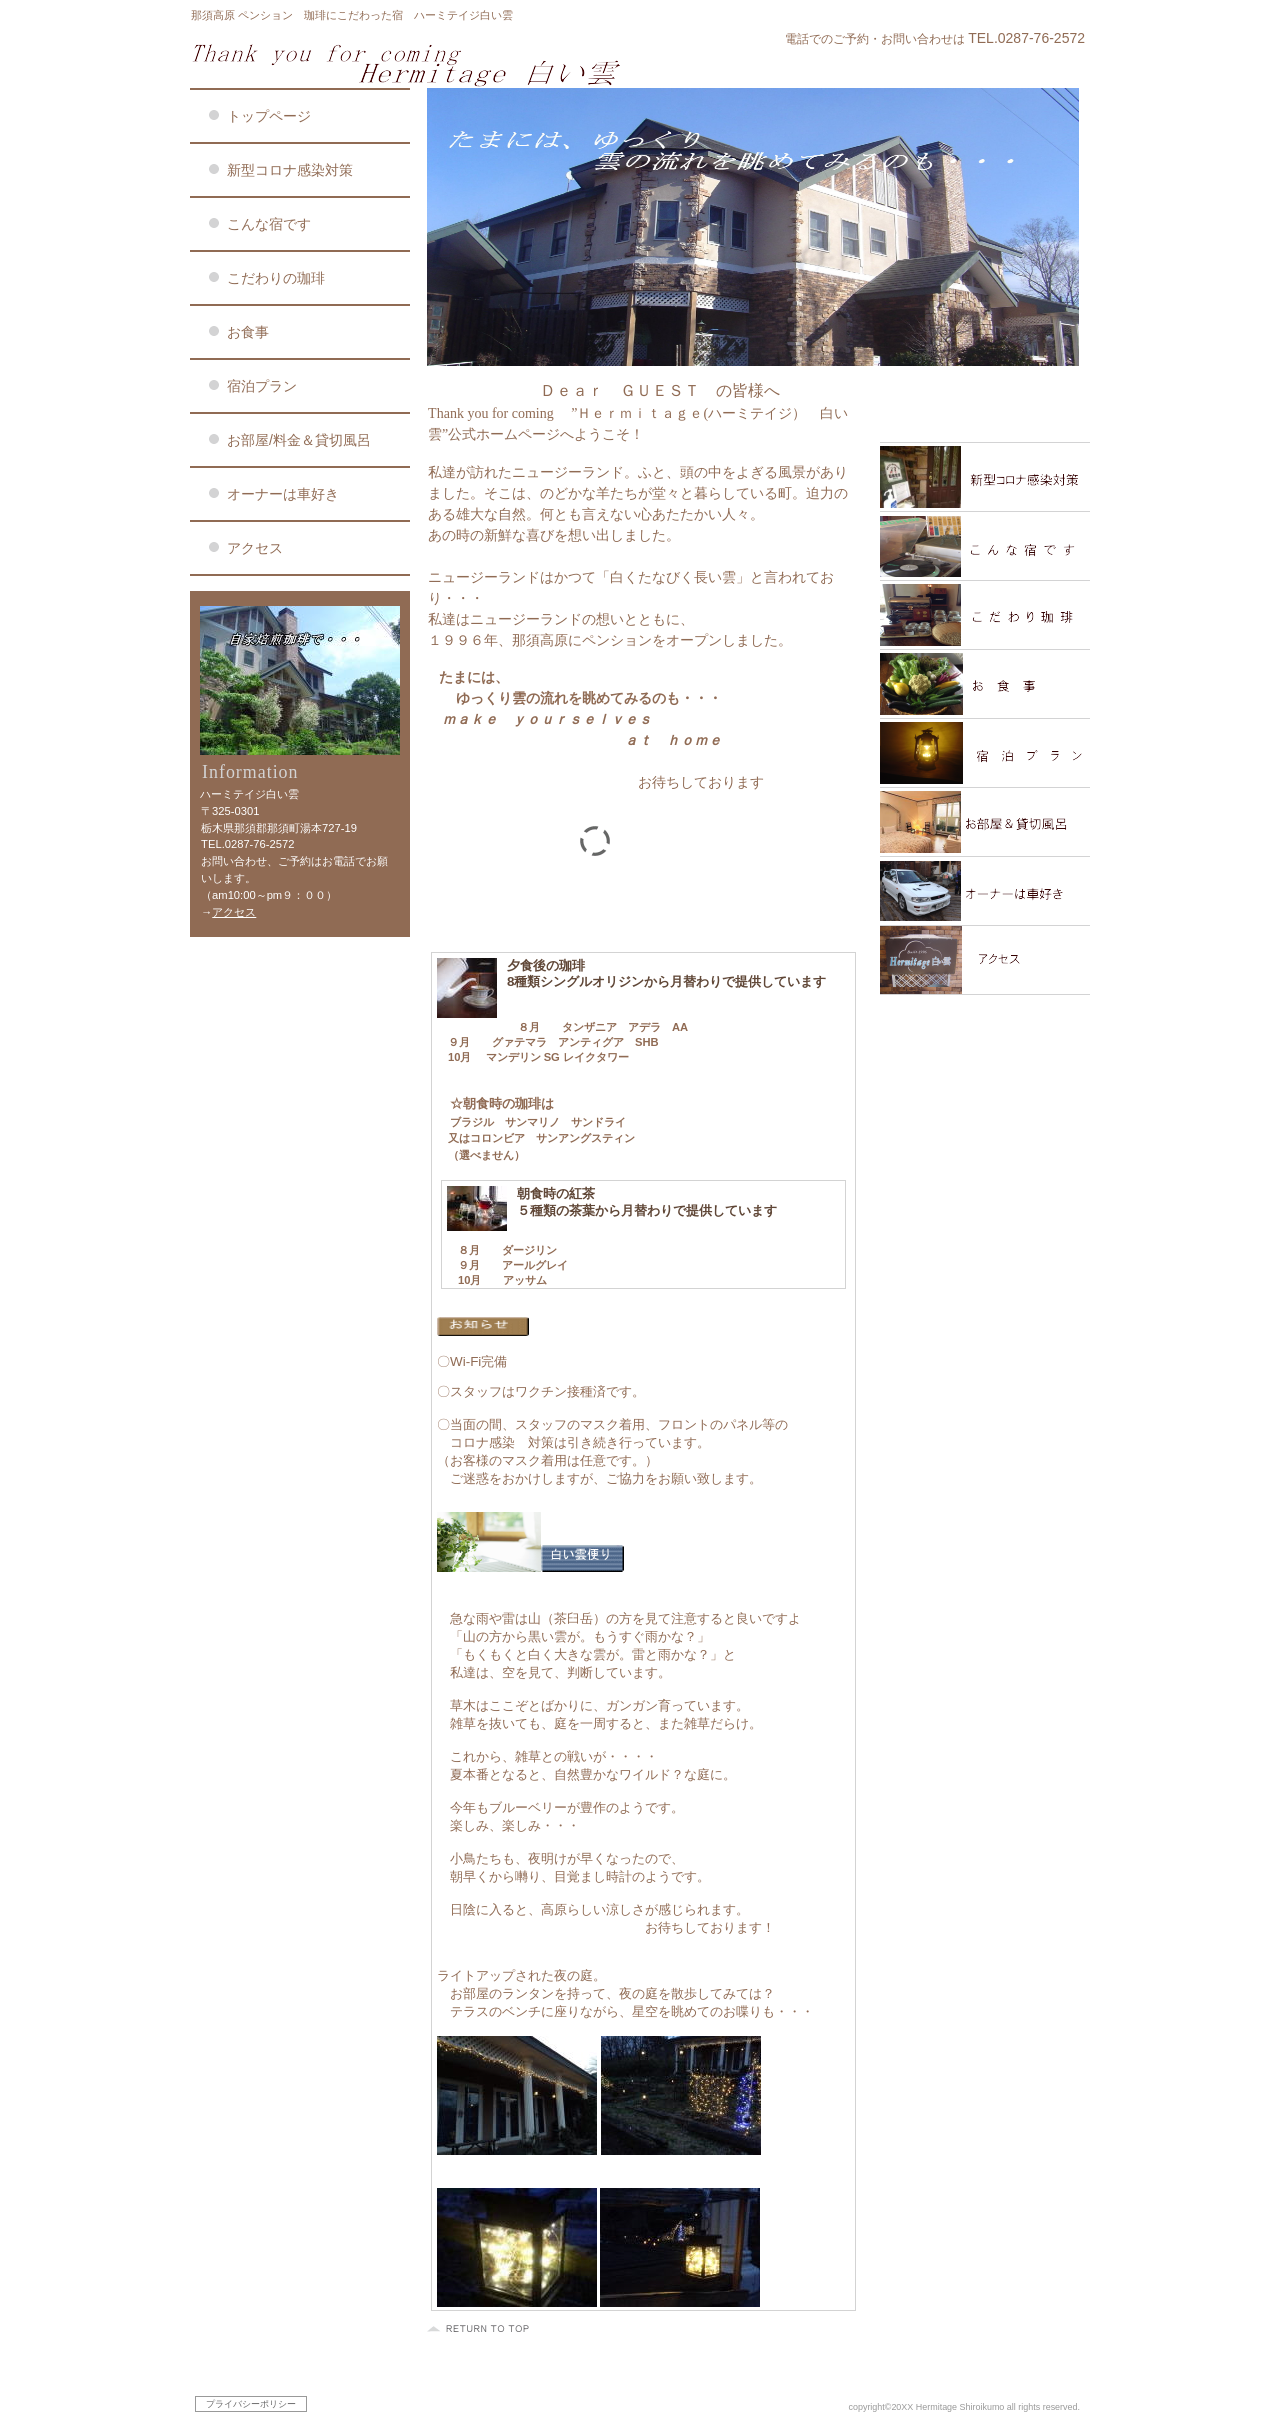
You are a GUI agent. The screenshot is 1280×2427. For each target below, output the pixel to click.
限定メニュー (985, 408)
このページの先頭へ (481, 2329)
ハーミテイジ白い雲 (430, 64)
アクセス (234, 912)
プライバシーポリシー (251, 2404)
